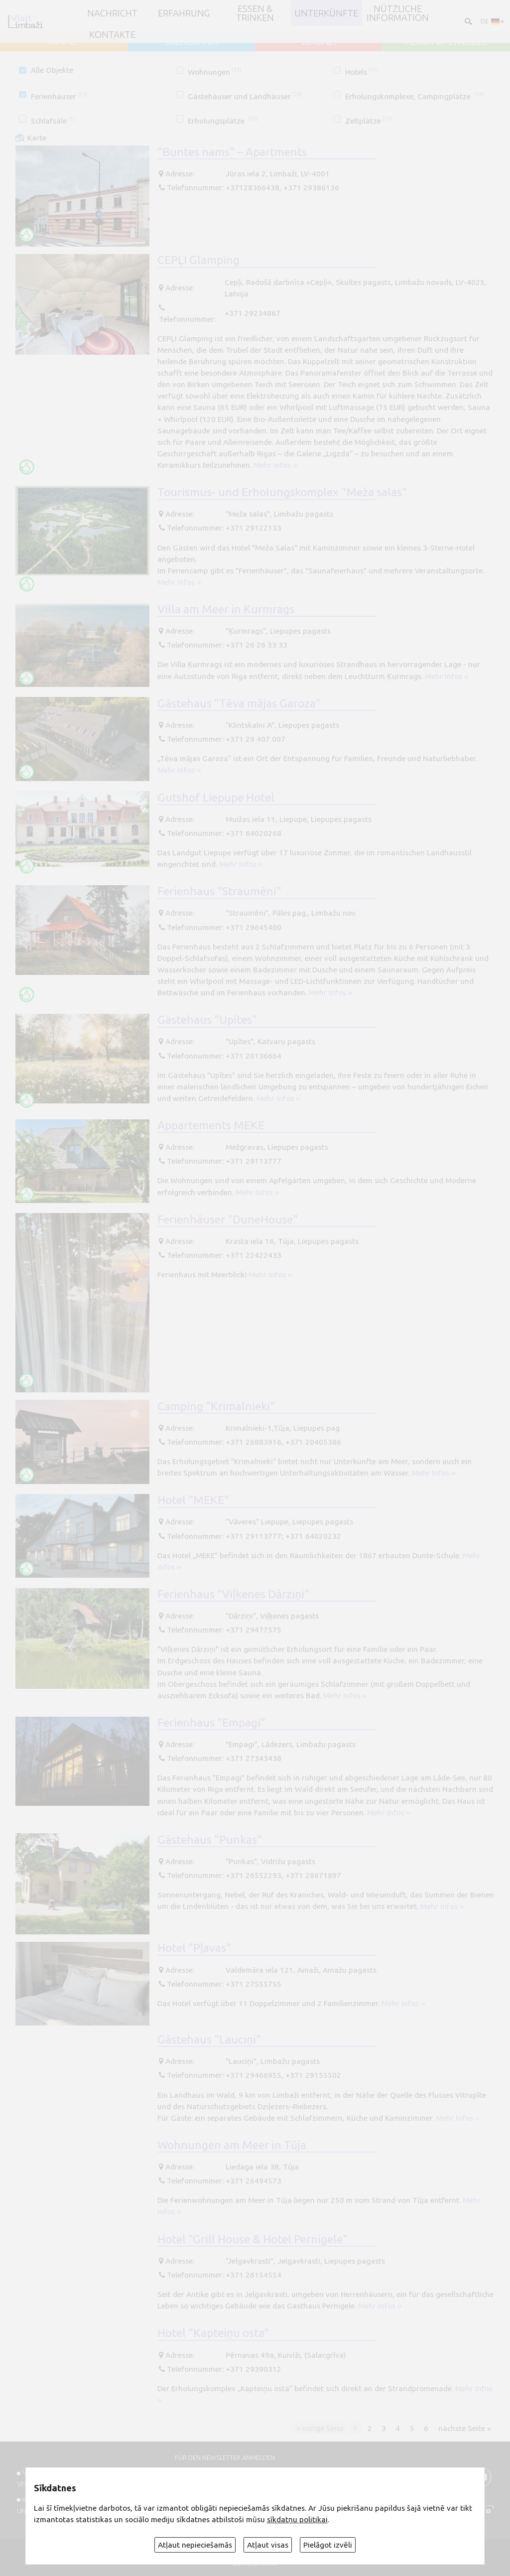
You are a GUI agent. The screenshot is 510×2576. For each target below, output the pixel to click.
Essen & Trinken (255, 13)
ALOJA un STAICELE (446, 41)
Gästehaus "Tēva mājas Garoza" (238, 702)
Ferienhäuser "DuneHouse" (227, 1219)
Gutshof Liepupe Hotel (215, 797)
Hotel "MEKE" (193, 1499)
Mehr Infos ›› (275, 465)
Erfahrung (184, 12)
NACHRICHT (112, 12)
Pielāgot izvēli (327, 2545)
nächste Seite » (464, 2428)
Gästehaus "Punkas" (209, 1839)
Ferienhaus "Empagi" (211, 1722)
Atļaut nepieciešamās (195, 2545)
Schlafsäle (53, 121)
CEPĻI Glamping (198, 259)
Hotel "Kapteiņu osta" (213, 2332)
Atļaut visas (267, 2545)
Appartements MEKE (210, 1124)
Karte (36, 138)
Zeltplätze (368, 121)
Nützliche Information (398, 13)
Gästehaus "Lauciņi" (209, 2039)
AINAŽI (64, 41)
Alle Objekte (52, 70)
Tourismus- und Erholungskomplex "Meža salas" (282, 491)
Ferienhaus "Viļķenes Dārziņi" (233, 1593)
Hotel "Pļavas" (194, 1947)
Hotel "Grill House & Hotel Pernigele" (252, 2238)
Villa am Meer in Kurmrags (225, 608)
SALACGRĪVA (191, 41)
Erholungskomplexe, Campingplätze (414, 96)
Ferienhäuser (59, 96)
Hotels (362, 72)
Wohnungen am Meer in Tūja (231, 2144)
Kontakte (112, 34)
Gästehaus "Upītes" (207, 1019)
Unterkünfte (326, 12)
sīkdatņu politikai (297, 2519)
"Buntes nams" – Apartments (232, 151)
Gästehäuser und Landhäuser (245, 96)
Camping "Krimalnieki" (216, 1405)
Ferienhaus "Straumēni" (219, 890)
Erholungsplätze (223, 121)
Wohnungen (215, 72)
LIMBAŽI (318, 41)
